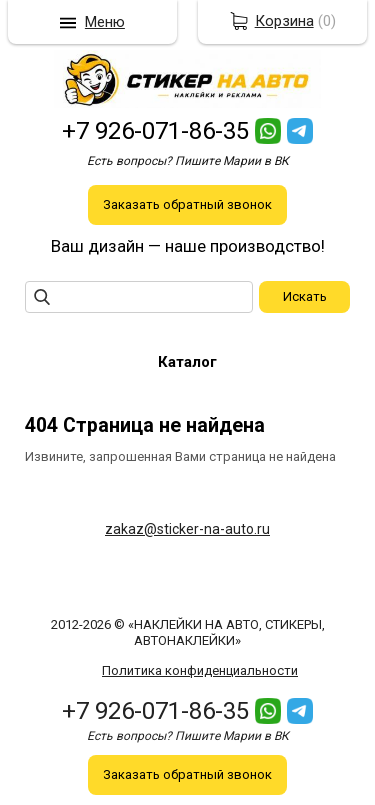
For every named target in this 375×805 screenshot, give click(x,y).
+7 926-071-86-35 (155, 131)
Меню (105, 22)
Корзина (284, 21)
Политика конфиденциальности (200, 670)
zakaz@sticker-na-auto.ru (187, 529)
